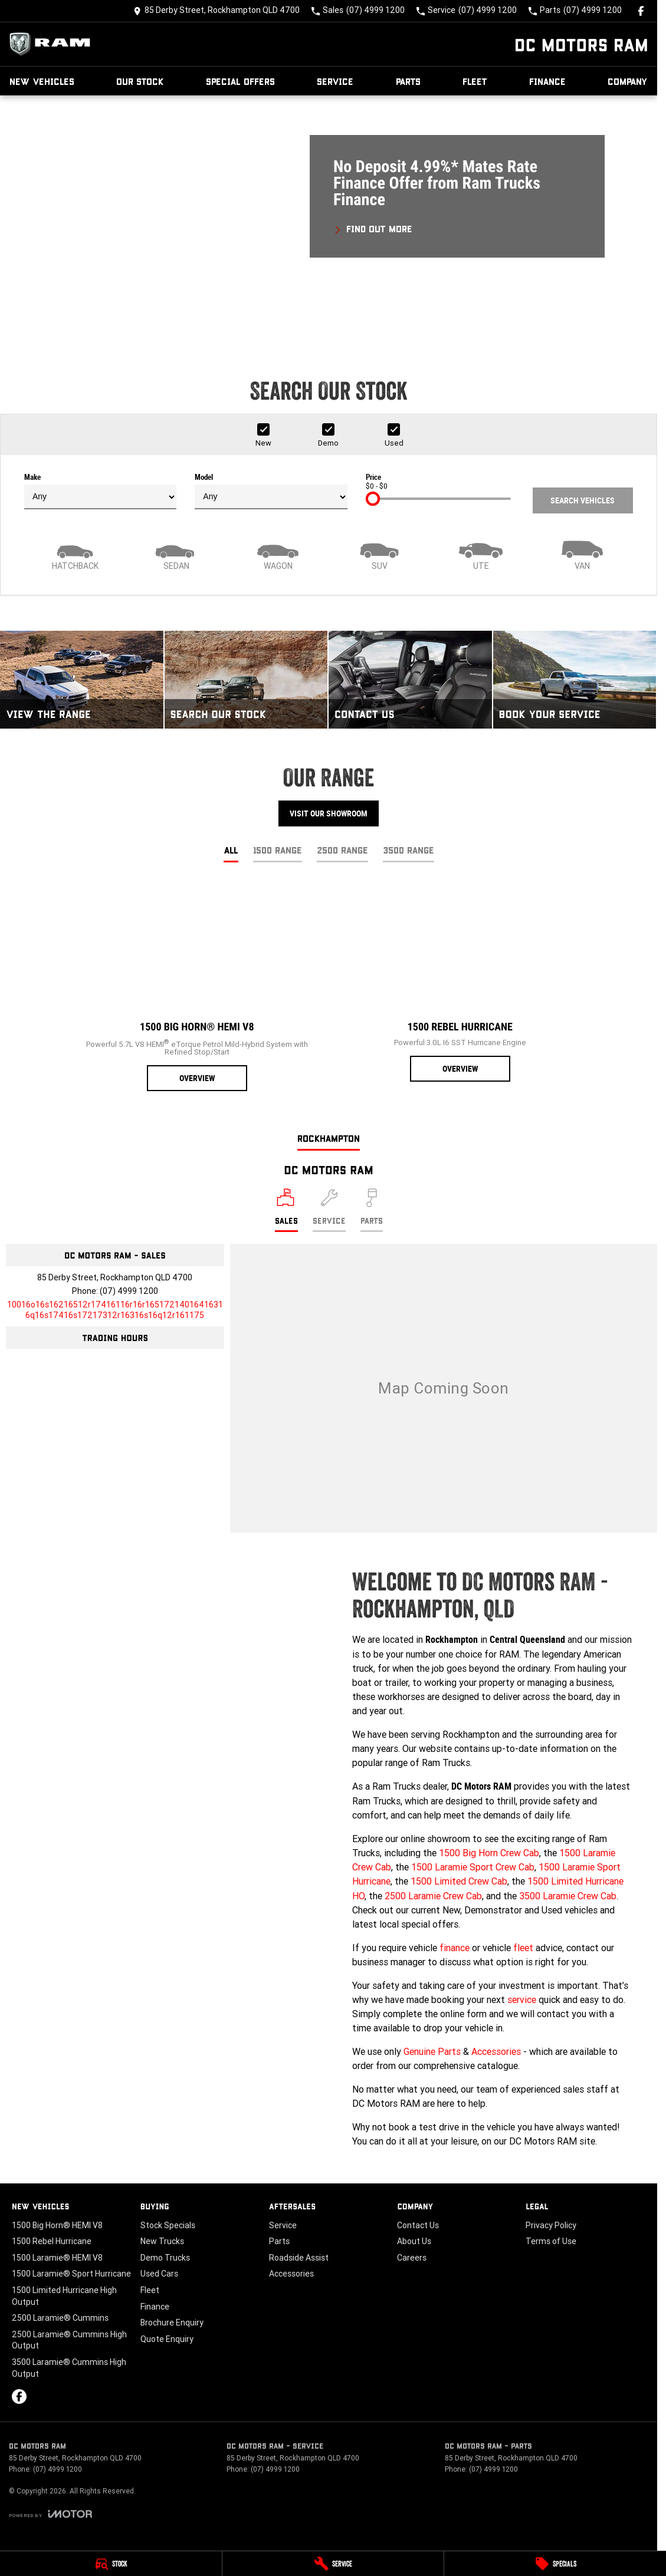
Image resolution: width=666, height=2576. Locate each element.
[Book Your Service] (575, 680)
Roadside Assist (299, 2257)
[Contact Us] (216, 11)
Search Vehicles (582, 500)
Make (100, 491)
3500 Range (408, 849)
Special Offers (240, 81)
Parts (408, 81)
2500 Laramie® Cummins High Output (69, 2340)
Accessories (496, 2051)
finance (454, 1948)
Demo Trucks (165, 2257)
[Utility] (481, 554)
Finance (547, 81)
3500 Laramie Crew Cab (567, 1896)
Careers (411, 2257)
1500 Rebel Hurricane (51, 2241)
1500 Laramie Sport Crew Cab (472, 1867)
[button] (328, 218)
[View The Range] (81, 680)
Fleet (474, 81)
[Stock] (111, 2563)
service (521, 1999)
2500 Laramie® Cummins (60, 2318)
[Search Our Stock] (246, 680)
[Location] (286, 1210)
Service (335, 81)
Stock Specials (167, 2225)
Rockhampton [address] (328, 1138)
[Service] (333, 2563)
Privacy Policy (551, 2225)
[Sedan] (176, 554)
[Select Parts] (371, 1210)
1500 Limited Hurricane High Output (64, 2296)
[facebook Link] (641, 11)
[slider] (373, 499)
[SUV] (379, 554)
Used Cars (159, 2273)
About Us (414, 2241)
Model (271, 491)
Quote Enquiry (166, 2339)
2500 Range (342, 849)
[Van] (582, 554)
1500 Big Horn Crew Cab (489, 1853)
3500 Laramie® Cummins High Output (69, 2368)
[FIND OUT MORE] (373, 227)
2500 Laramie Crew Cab (433, 1896)
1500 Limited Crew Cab (459, 1881)
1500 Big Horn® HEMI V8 (57, 2225)
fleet (523, 1948)
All (231, 849)
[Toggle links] (50, 2514)
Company (628, 81)
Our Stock (140, 81)
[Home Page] (53, 44)
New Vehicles (41, 81)
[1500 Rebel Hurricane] (460, 983)
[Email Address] (115, 1309)
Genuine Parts (432, 2051)
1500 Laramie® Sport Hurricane (71, 2273)
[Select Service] (329, 1210)
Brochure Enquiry (172, 2322)
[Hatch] (75, 554)
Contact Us (418, 2225)
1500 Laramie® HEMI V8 (57, 2257)
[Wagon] (278, 554)
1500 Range (277, 849)
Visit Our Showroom (329, 813)
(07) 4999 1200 (129, 1291)
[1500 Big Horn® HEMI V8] (197, 987)
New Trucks (162, 2241)
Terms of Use (551, 2241)
